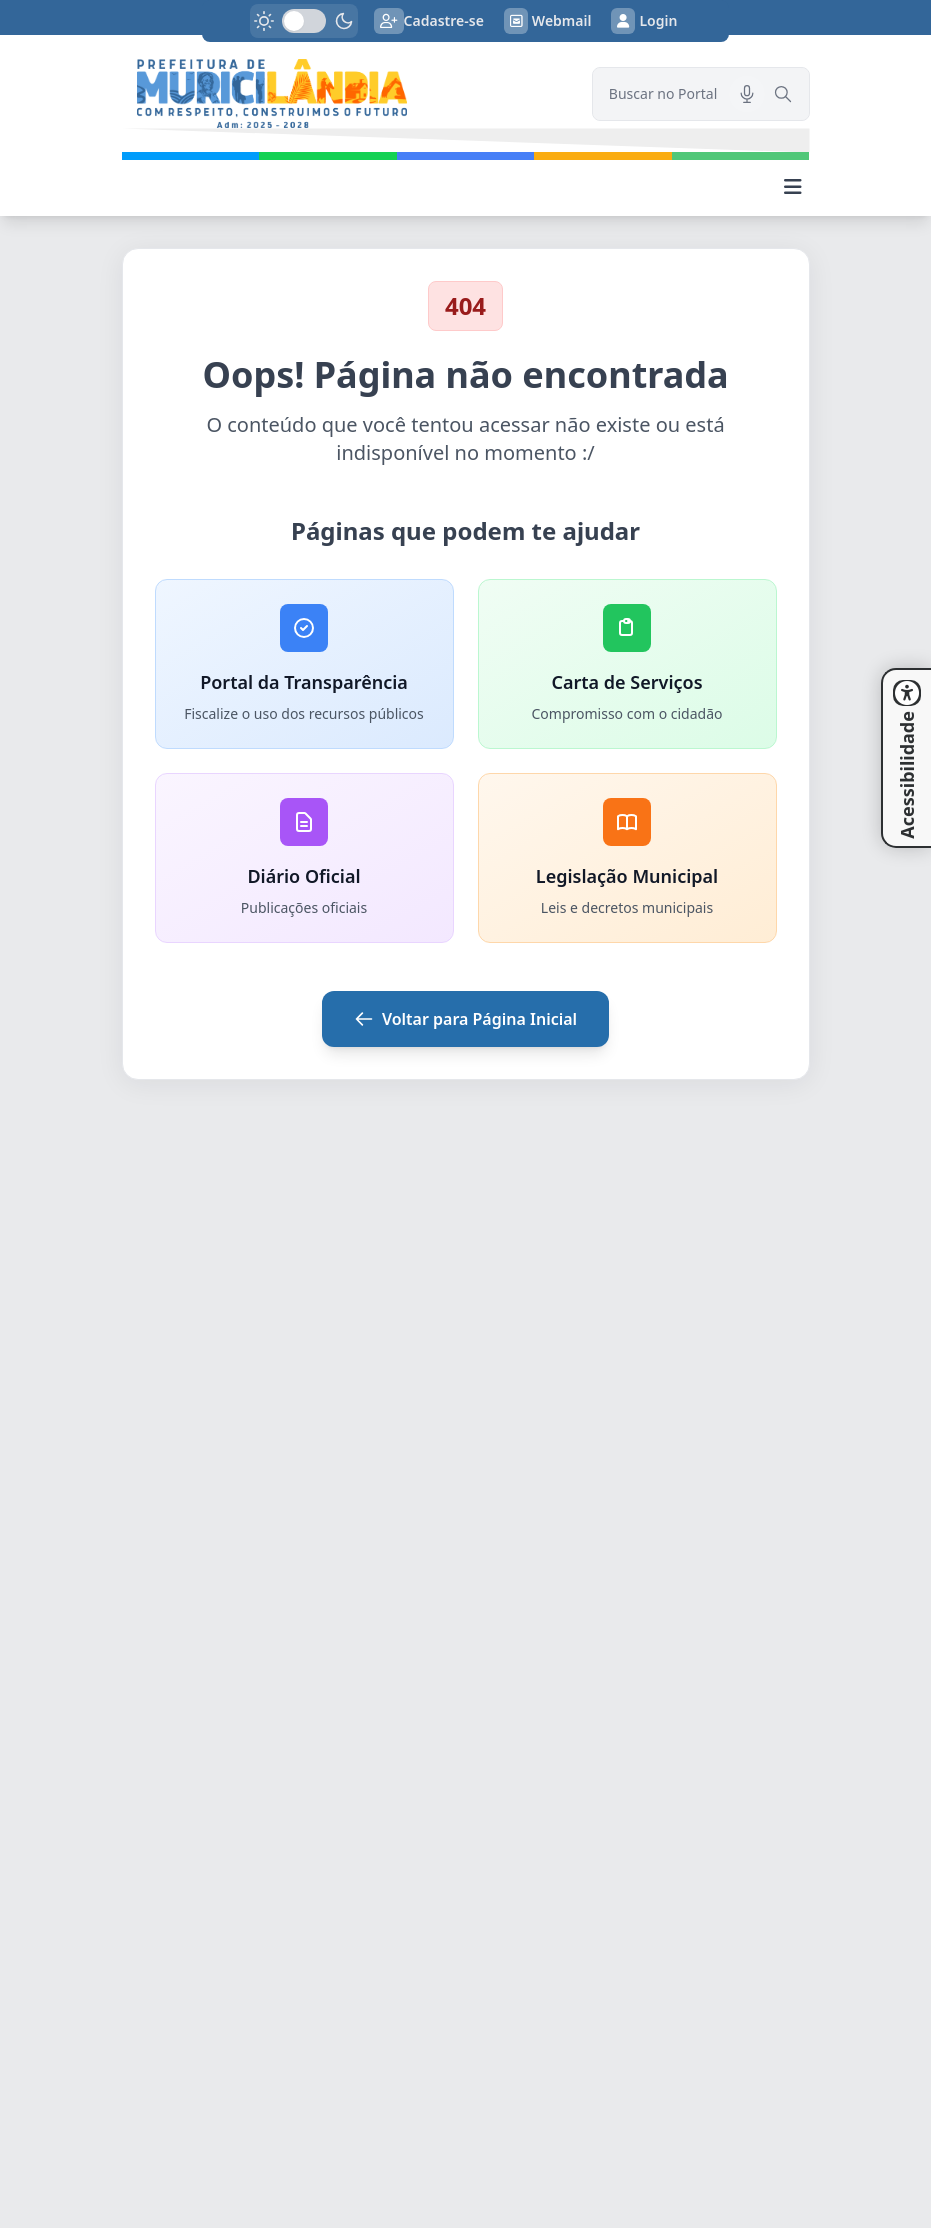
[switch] (304, 21)
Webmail (548, 21)
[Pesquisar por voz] (747, 94)
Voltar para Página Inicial (465, 1019)
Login (644, 21)
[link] (345, 93)
